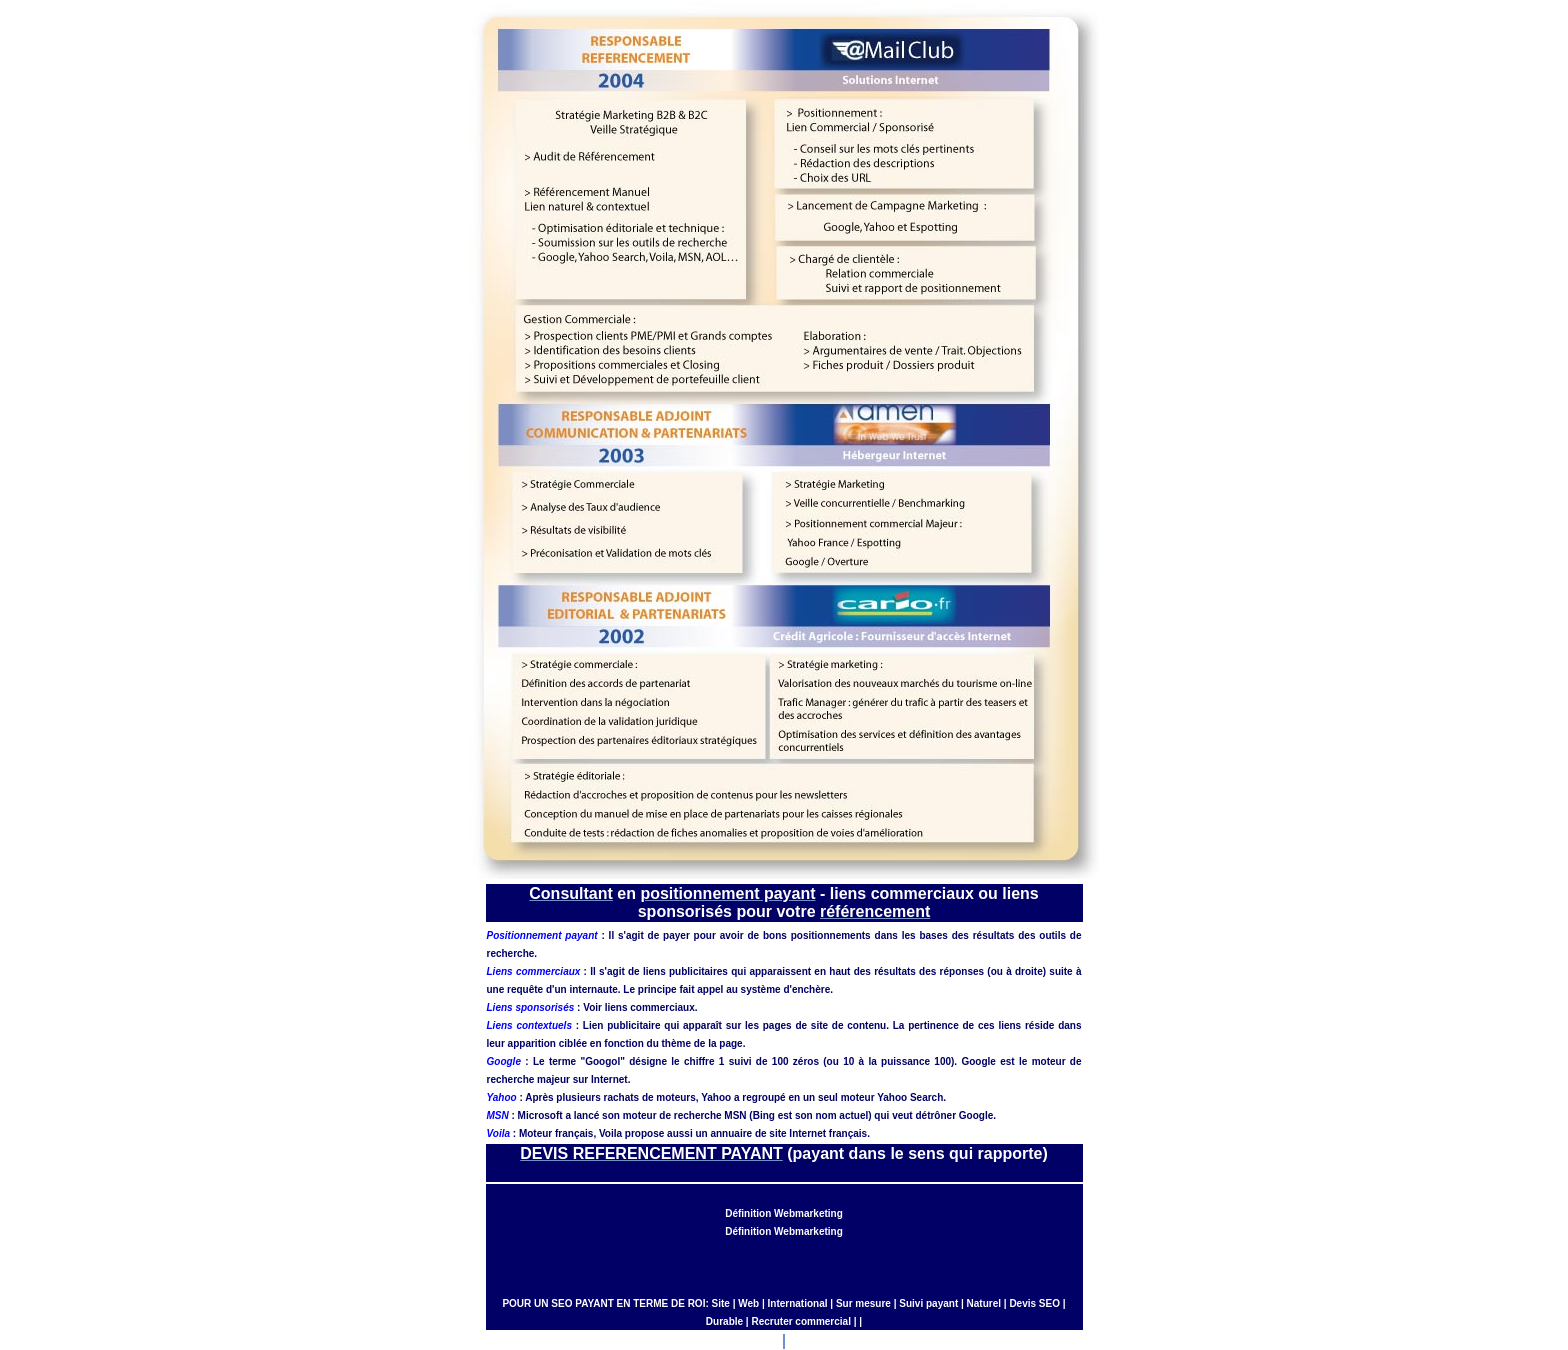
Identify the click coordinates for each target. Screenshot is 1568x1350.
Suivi (911, 1303)
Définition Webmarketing (784, 1213)
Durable (724, 1321)
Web (748, 1303)
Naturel (984, 1303)
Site (721, 1303)
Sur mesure (863, 1303)
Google (978, 1061)
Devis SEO (1034, 1303)
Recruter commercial (801, 1321)
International (798, 1303)
